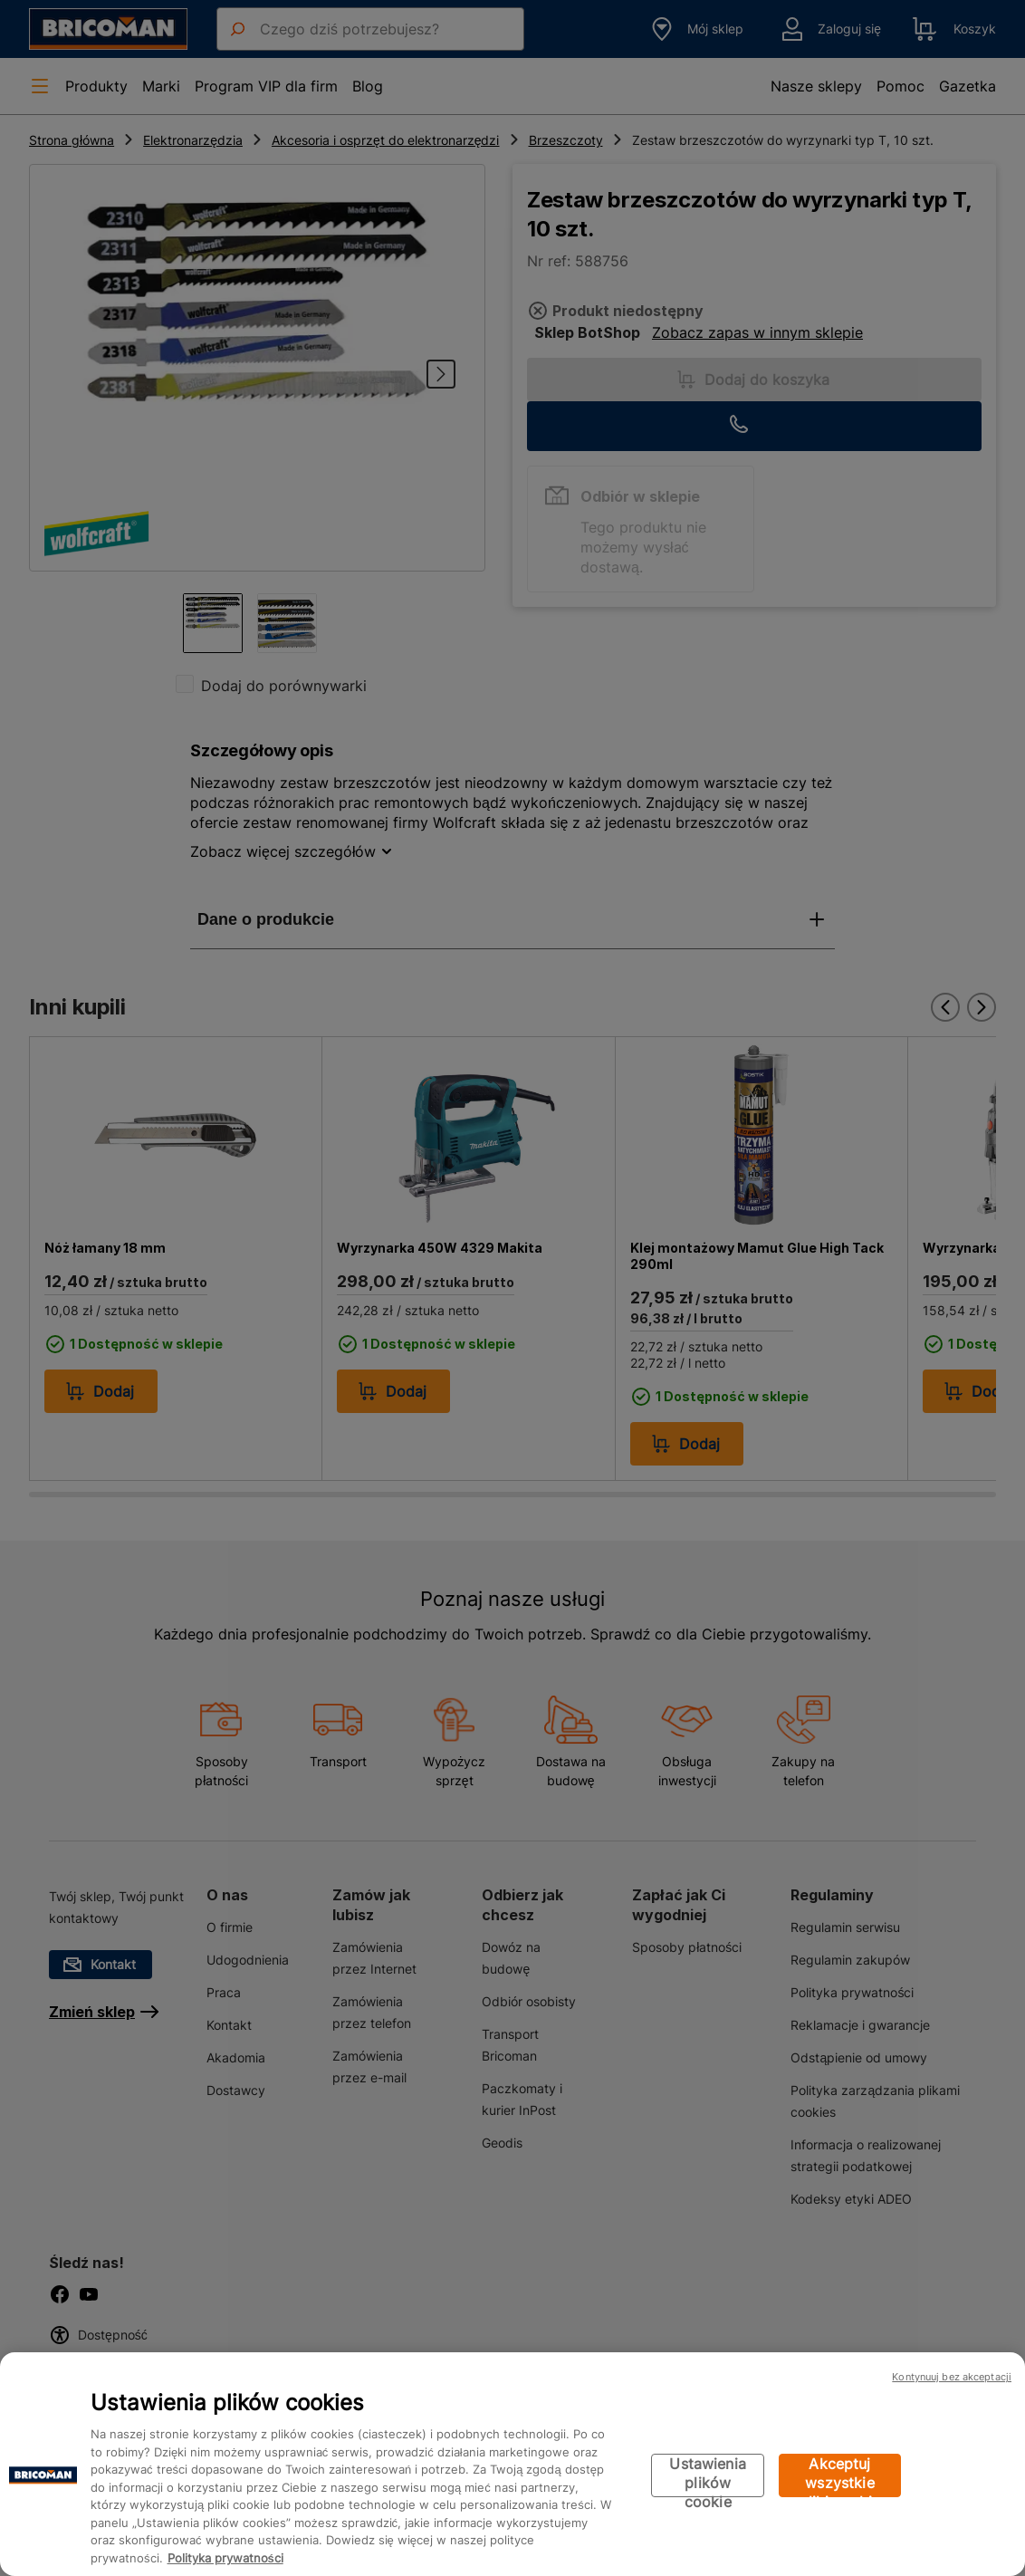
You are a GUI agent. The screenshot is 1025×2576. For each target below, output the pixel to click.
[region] (512, 2464)
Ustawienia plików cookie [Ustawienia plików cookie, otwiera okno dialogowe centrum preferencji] (707, 2476)
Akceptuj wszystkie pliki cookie (840, 2476)
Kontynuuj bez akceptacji (951, 2376)
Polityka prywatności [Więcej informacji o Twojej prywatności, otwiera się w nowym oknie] (225, 2558)
